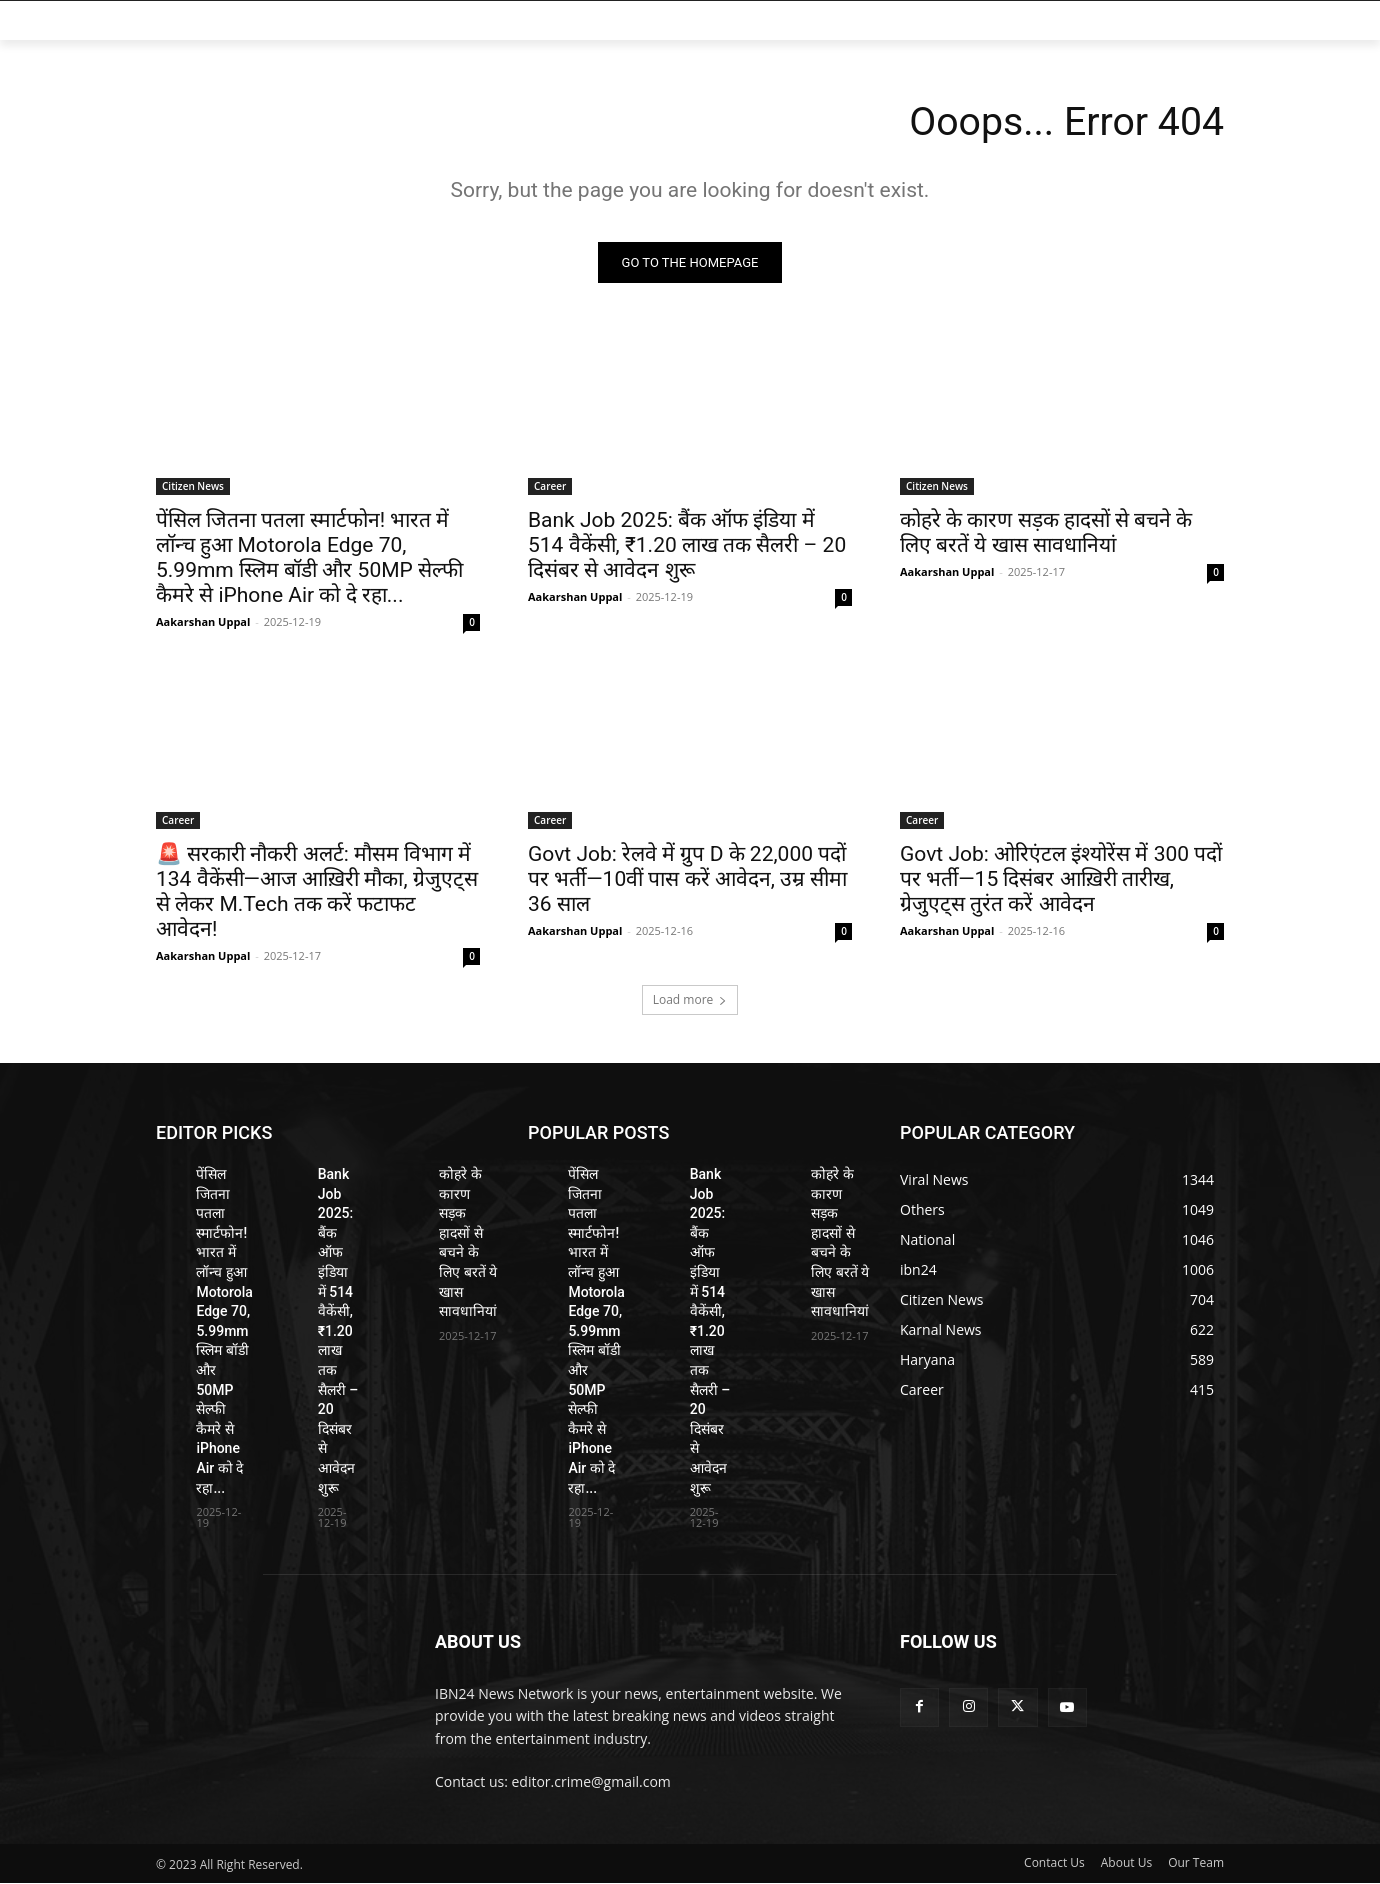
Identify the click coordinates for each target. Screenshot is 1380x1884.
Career (550, 487)
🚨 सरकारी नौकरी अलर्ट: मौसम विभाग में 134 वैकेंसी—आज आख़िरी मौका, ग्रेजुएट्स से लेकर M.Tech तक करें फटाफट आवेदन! (317, 892)
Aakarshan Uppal (203, 622)
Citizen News (193, 487)
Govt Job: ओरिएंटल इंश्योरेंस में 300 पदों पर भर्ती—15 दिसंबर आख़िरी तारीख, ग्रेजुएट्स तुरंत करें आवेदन (1061, 880)
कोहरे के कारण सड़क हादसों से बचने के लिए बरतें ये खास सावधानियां (1046, 533)
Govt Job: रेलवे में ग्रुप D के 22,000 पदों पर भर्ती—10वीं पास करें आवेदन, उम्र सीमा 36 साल (687, 880)
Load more (690, 1000)
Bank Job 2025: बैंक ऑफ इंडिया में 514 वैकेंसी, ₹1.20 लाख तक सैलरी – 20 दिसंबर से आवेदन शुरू (687, 546)
